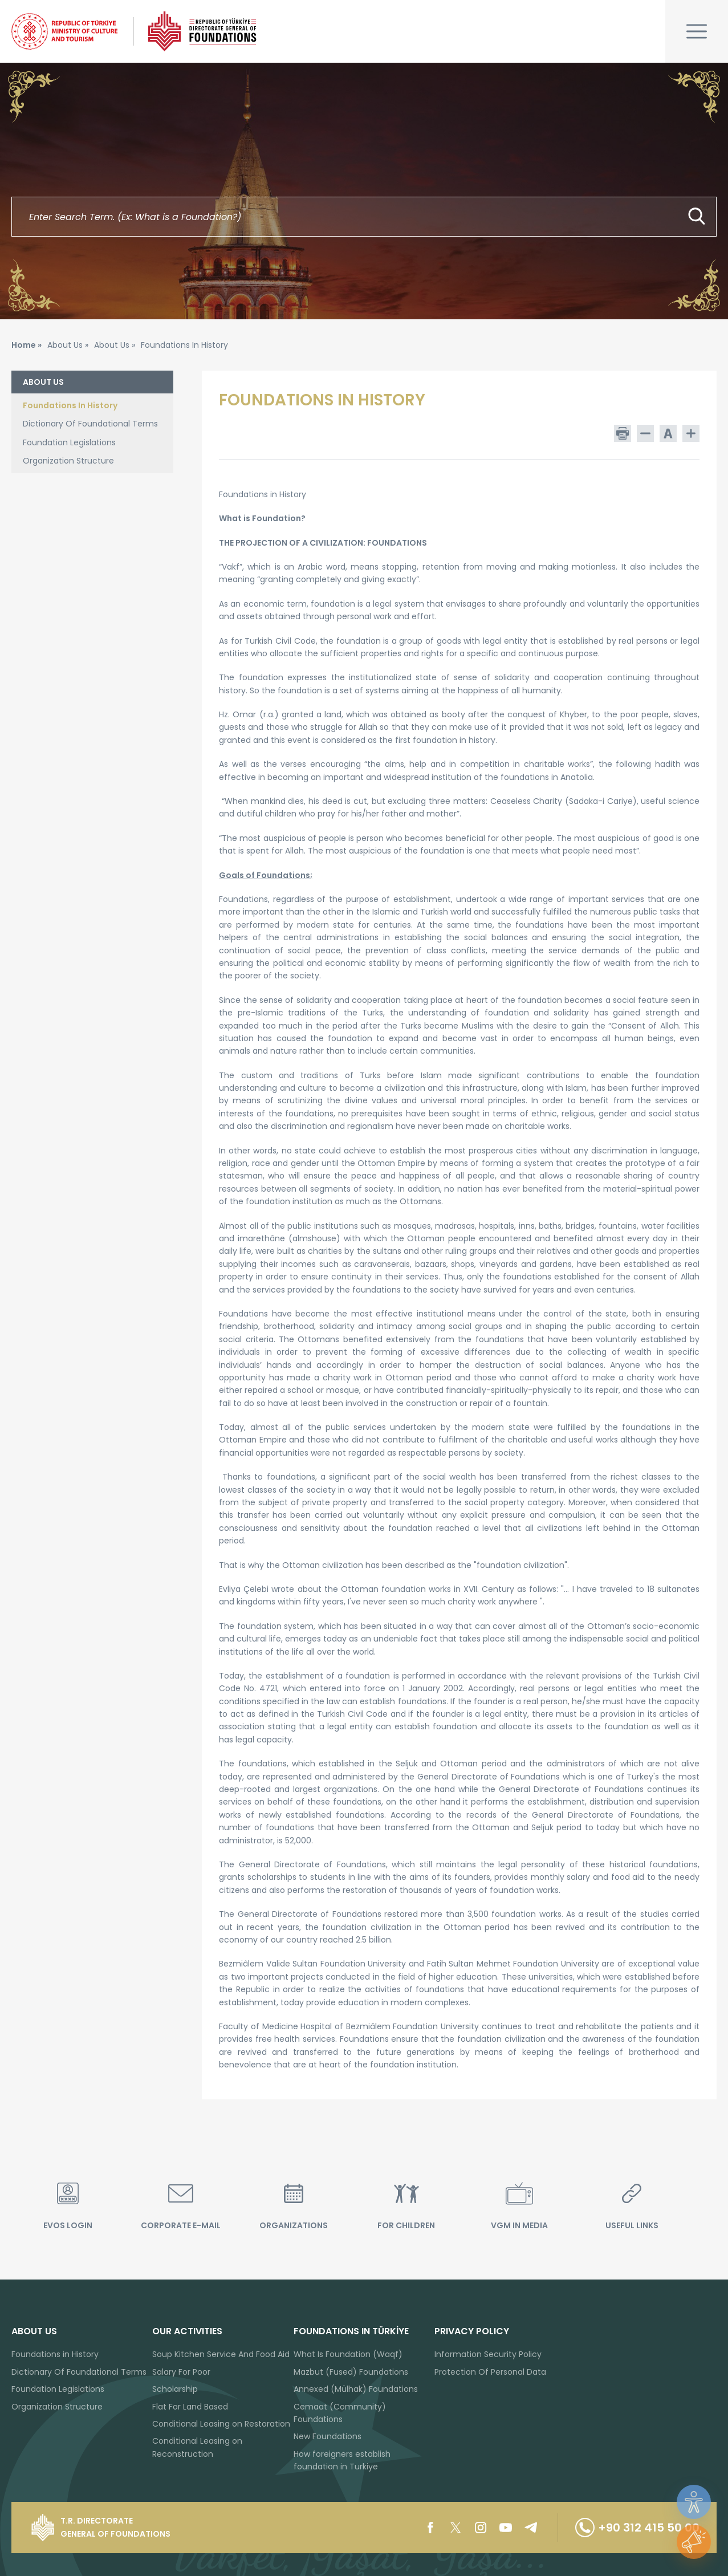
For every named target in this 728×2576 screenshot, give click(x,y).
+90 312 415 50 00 (637, 2527)
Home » (26, 345)
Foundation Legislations (69, 442)
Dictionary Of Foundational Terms (90, 423)
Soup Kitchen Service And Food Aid (221, 2354)
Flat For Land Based (190, 2406)
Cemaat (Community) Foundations (340, 2413)
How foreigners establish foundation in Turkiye (342, 2460)
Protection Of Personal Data (490, 2372)
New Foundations (327, 2436)
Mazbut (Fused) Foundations (351, 2372)
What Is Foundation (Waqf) (348, 2354)
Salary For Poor (181, 2372)
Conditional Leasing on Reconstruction (197, 2447)
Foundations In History (70, 405)
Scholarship (175, 2389)
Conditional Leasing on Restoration (221, 2423)
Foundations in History (55, 2354)
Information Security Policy (488, 2354)
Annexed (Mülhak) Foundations (356, 2389)
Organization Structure (68, 460)
